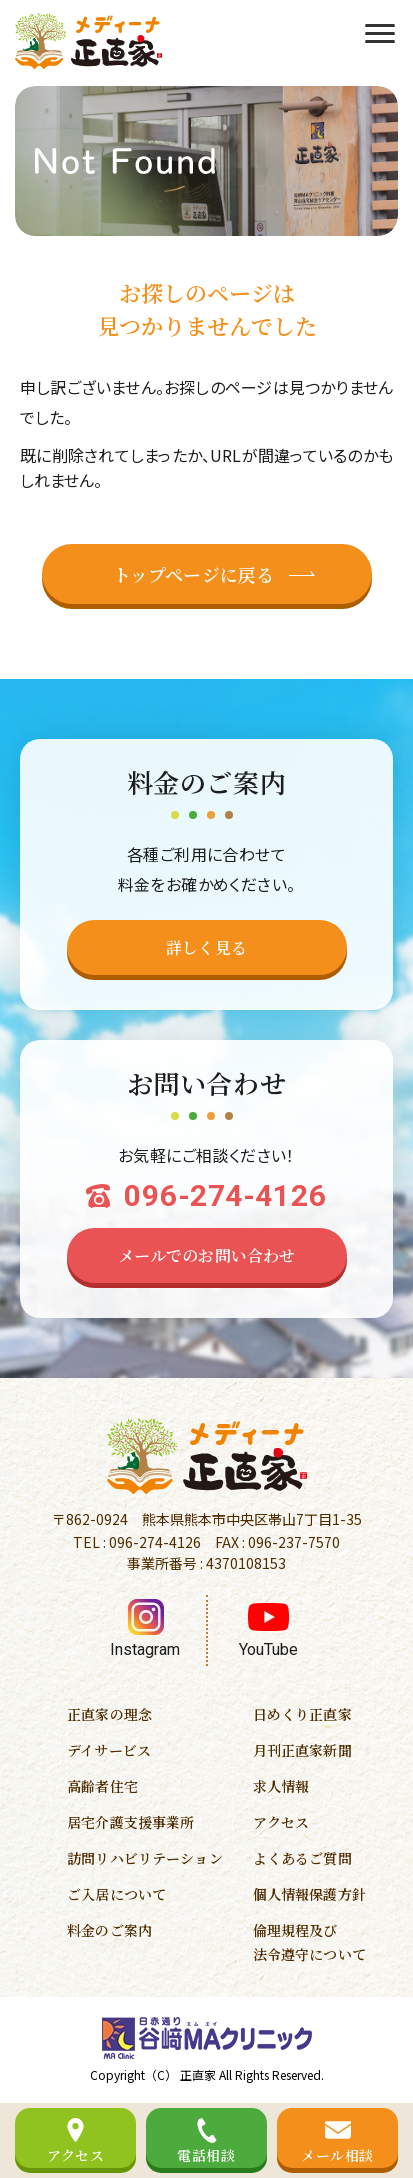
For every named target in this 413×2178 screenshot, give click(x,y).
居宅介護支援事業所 (130, 1822)
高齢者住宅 (102, 1786)
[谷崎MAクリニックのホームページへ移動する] (207, 2038)
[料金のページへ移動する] (207, 947)
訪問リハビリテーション (145, 1858)
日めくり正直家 (302, 1714)
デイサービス (109, 1750)
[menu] (380, 31)
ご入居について (116, 1894)
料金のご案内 (109, 1930)
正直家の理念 (109, 1714)
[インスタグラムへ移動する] (145, 1630)
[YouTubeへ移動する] (268, 1630)
